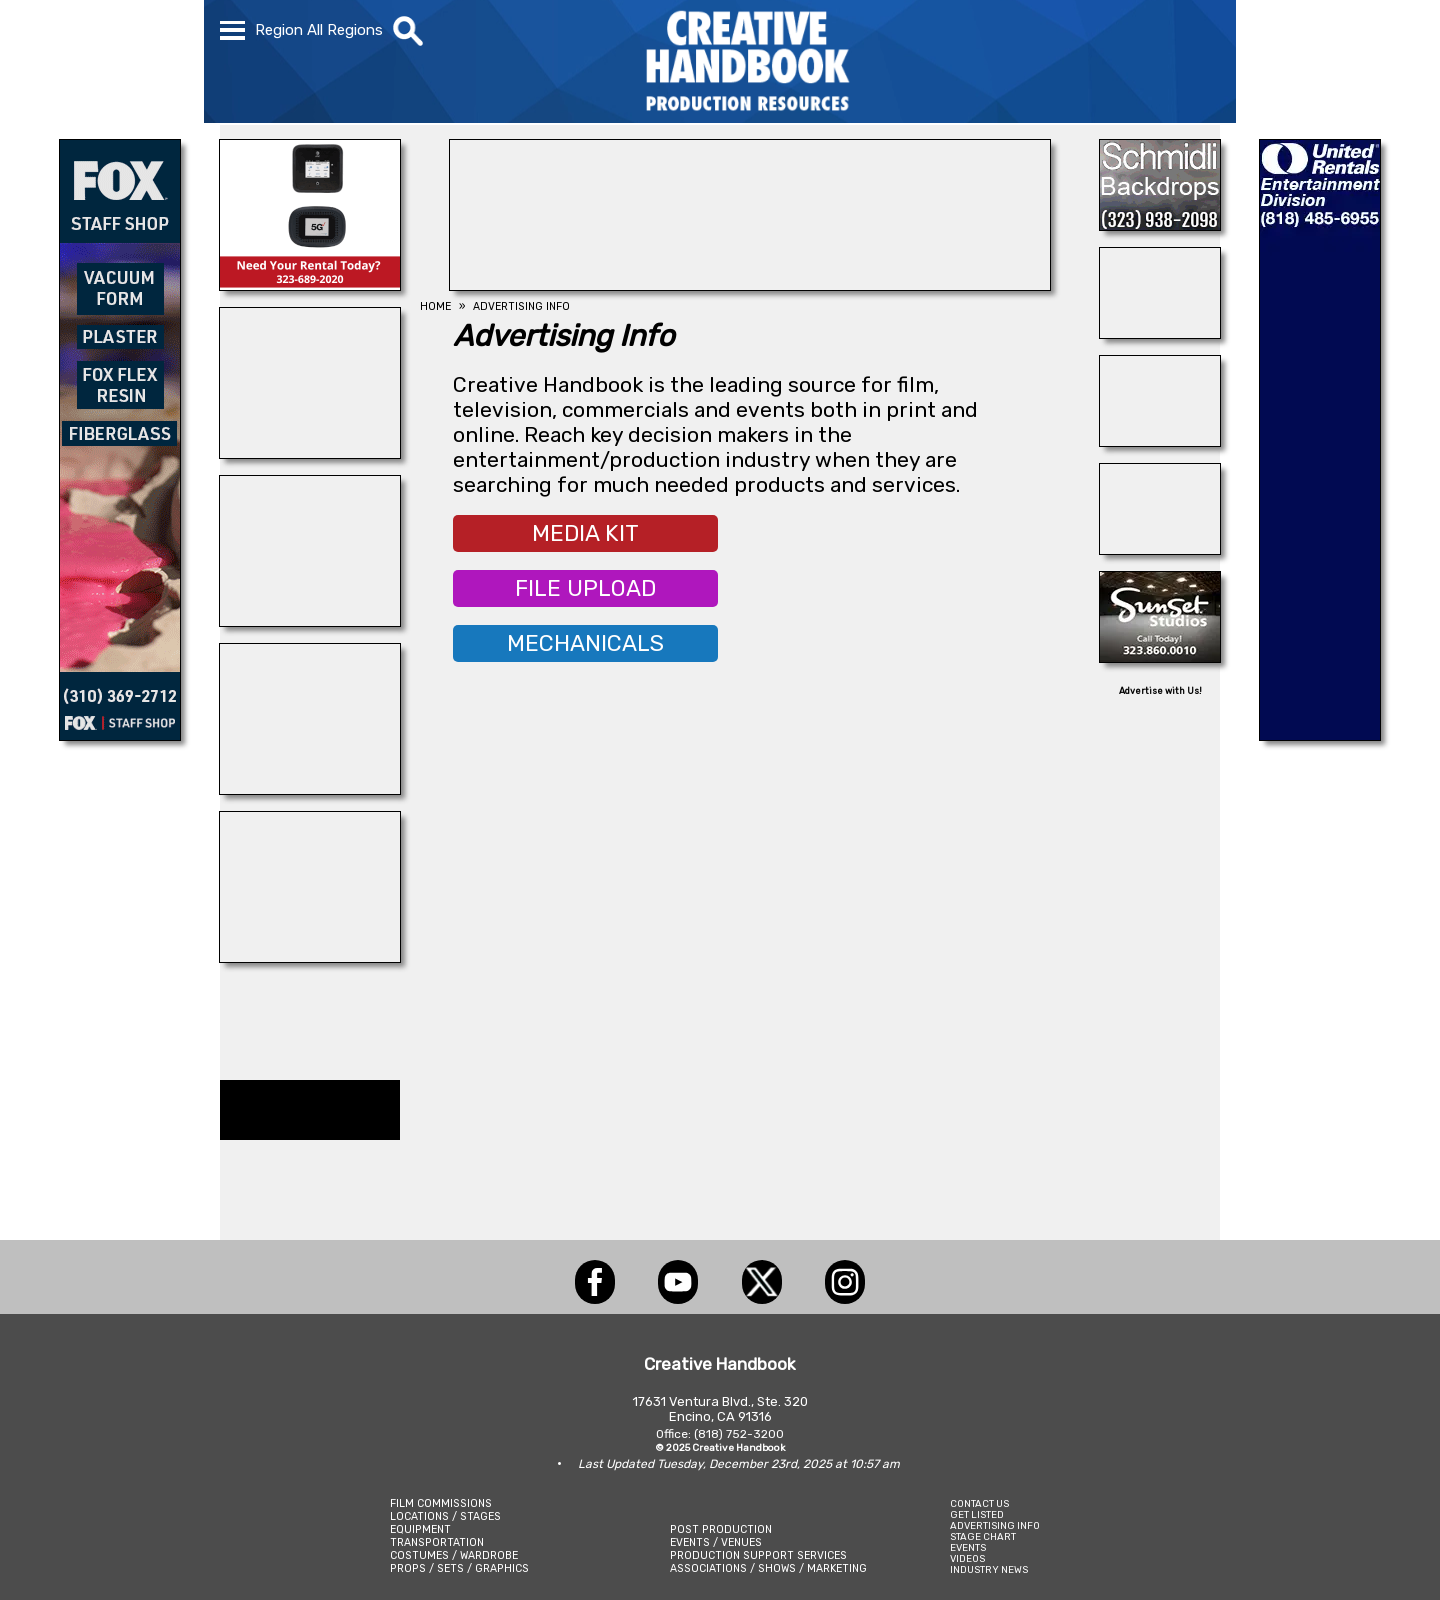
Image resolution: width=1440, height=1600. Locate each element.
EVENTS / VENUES (716, 1542)
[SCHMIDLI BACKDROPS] (1160, 225)
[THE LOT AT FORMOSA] (1160, 441)
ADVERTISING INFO (995, 1525)
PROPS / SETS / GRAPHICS (459, 1568)
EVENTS (968, 1547)
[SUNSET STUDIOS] (1160, 657)
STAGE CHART (983, 1536)
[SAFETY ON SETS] (1160, 333)
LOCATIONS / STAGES (445, 1516)
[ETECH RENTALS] (310, 285)
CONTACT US (979, 1503)
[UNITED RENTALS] (1320, 735)
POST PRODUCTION (721, 1529)
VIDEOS (967, 1558)
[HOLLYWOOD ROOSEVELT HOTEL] (750, 285)
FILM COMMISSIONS (441, 1503)
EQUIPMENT (420, 1529)
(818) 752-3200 (739, 1434)
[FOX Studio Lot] (120, 735)
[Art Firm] (1160, 549)
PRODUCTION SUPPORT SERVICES (758, 1555)
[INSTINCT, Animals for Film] (310, 453)
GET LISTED (977, 1514)
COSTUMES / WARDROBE (454, 1555)
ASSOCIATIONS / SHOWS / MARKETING (768, 1568)
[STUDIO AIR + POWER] (310, 789)
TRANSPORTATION (437, 1542)
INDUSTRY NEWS (989, 1569)
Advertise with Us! (1160, 691)
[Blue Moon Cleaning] (310, 621)
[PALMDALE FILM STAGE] (310, 957)
